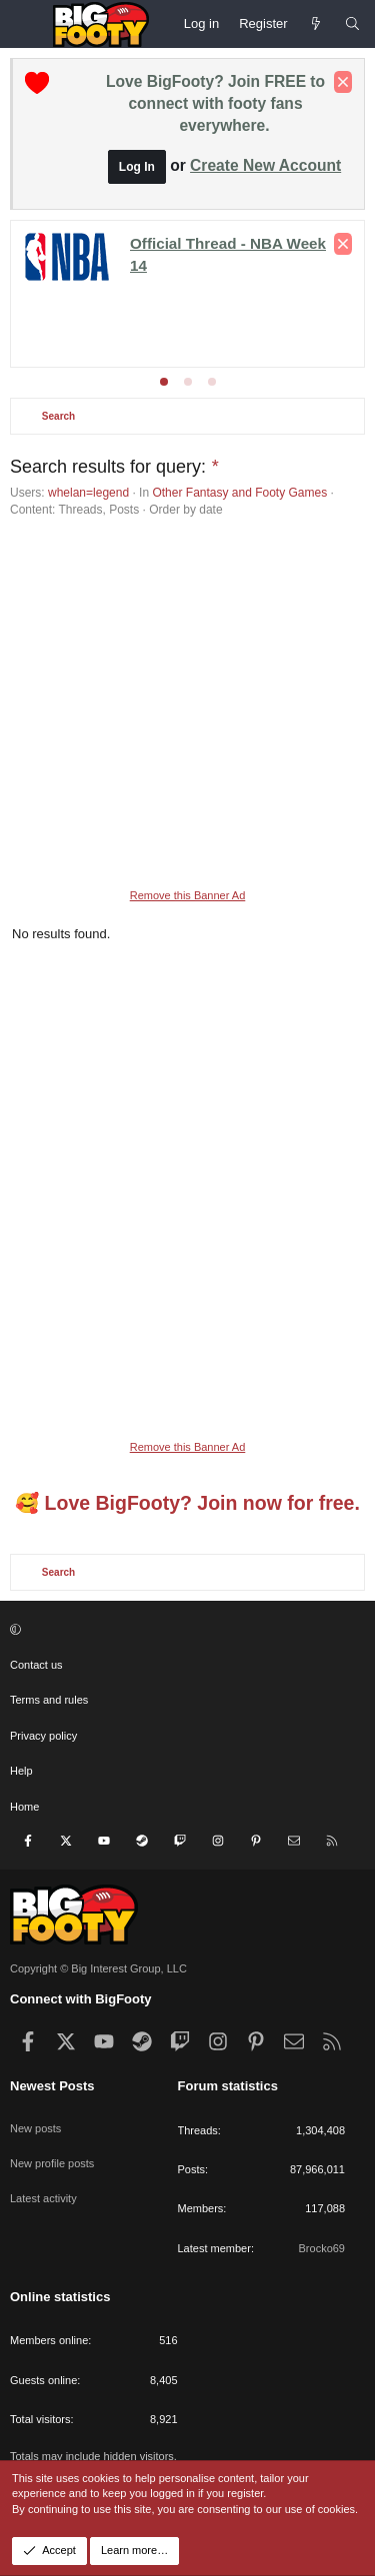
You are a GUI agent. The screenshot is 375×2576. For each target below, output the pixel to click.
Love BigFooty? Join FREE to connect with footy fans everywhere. (215, 103)
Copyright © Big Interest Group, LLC (98, 1968)
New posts (35, 2128)
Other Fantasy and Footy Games (239, 493)
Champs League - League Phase (251, 313)
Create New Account (265, 165)
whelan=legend (88, 493)
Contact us (36, 1665)
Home (24, 1807)
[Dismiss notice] (343, 82)
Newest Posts (52, 2085)
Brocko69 (322, 2248)
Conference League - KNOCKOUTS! (197, 277)
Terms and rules (49, 1700)
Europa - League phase (111, 331)
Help (21, 1771)
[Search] (352, 24)
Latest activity (43, 2198)
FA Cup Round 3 (202, 295)
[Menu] (26, 24)
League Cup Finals (77, 295)
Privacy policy (43, 1736)
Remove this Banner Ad (188, 895)
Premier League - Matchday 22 (184, 241)
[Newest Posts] (316, 24)
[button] (185, 1630)
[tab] (164, 382)
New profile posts (52, 2163)
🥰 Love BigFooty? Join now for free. (187, 1503)
